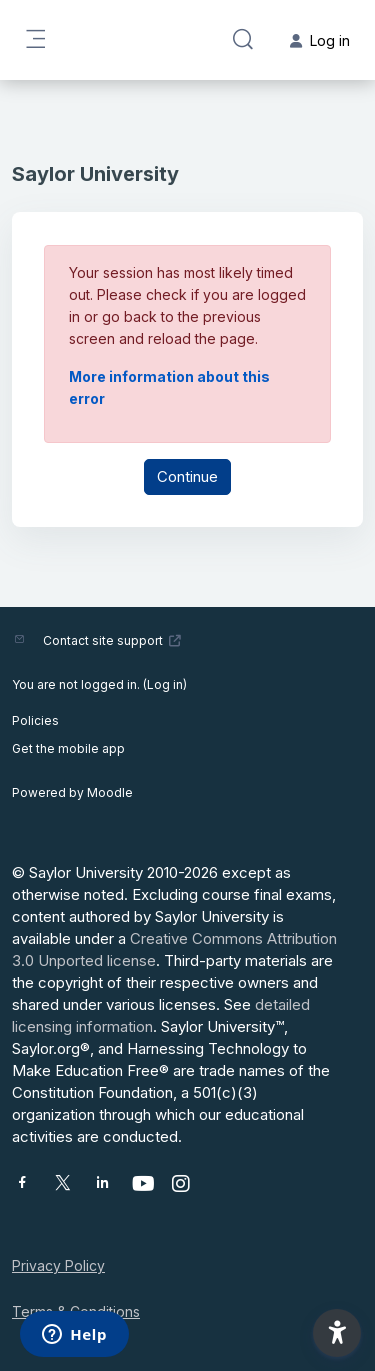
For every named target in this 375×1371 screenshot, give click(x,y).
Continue (187, 476)
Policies (35, 720)
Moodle (110, 792)
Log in (165, 684)
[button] (243, 40)
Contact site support (112, 640)
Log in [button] (320, 40)
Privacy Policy (58, 1265)
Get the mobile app (68, 748)
